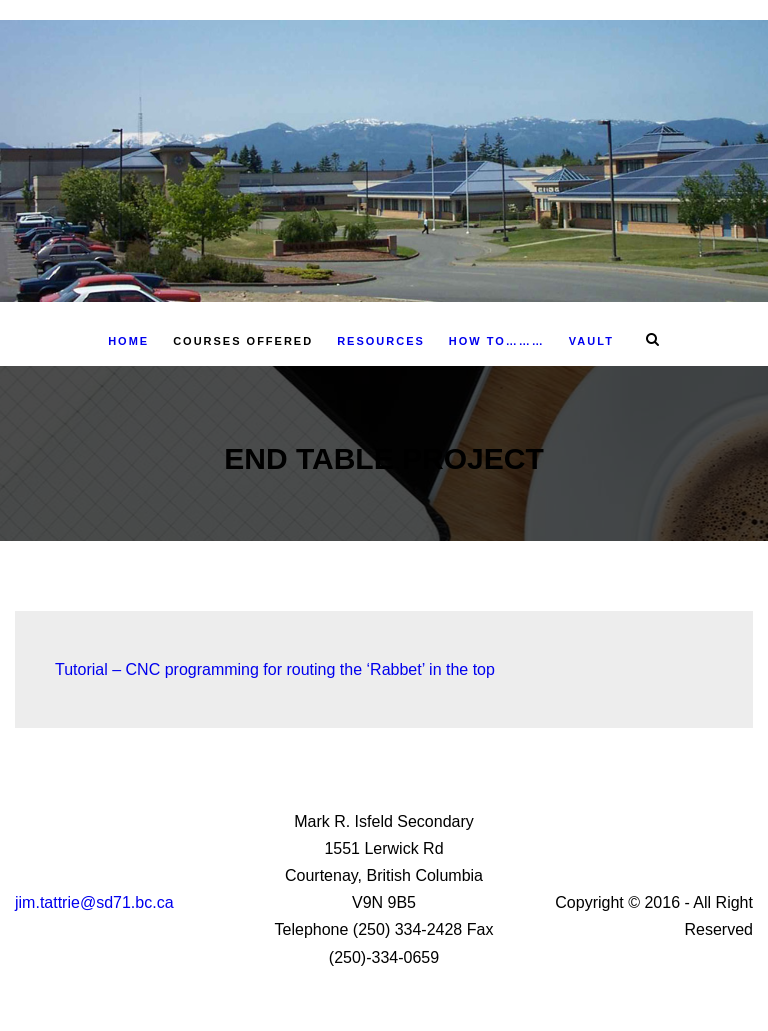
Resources (381, 341)
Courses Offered (243, 341)
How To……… (497, 341)
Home (128, 341)
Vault (591, 341)
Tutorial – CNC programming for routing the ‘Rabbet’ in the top (277, 669)
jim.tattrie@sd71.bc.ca (94, 902)
